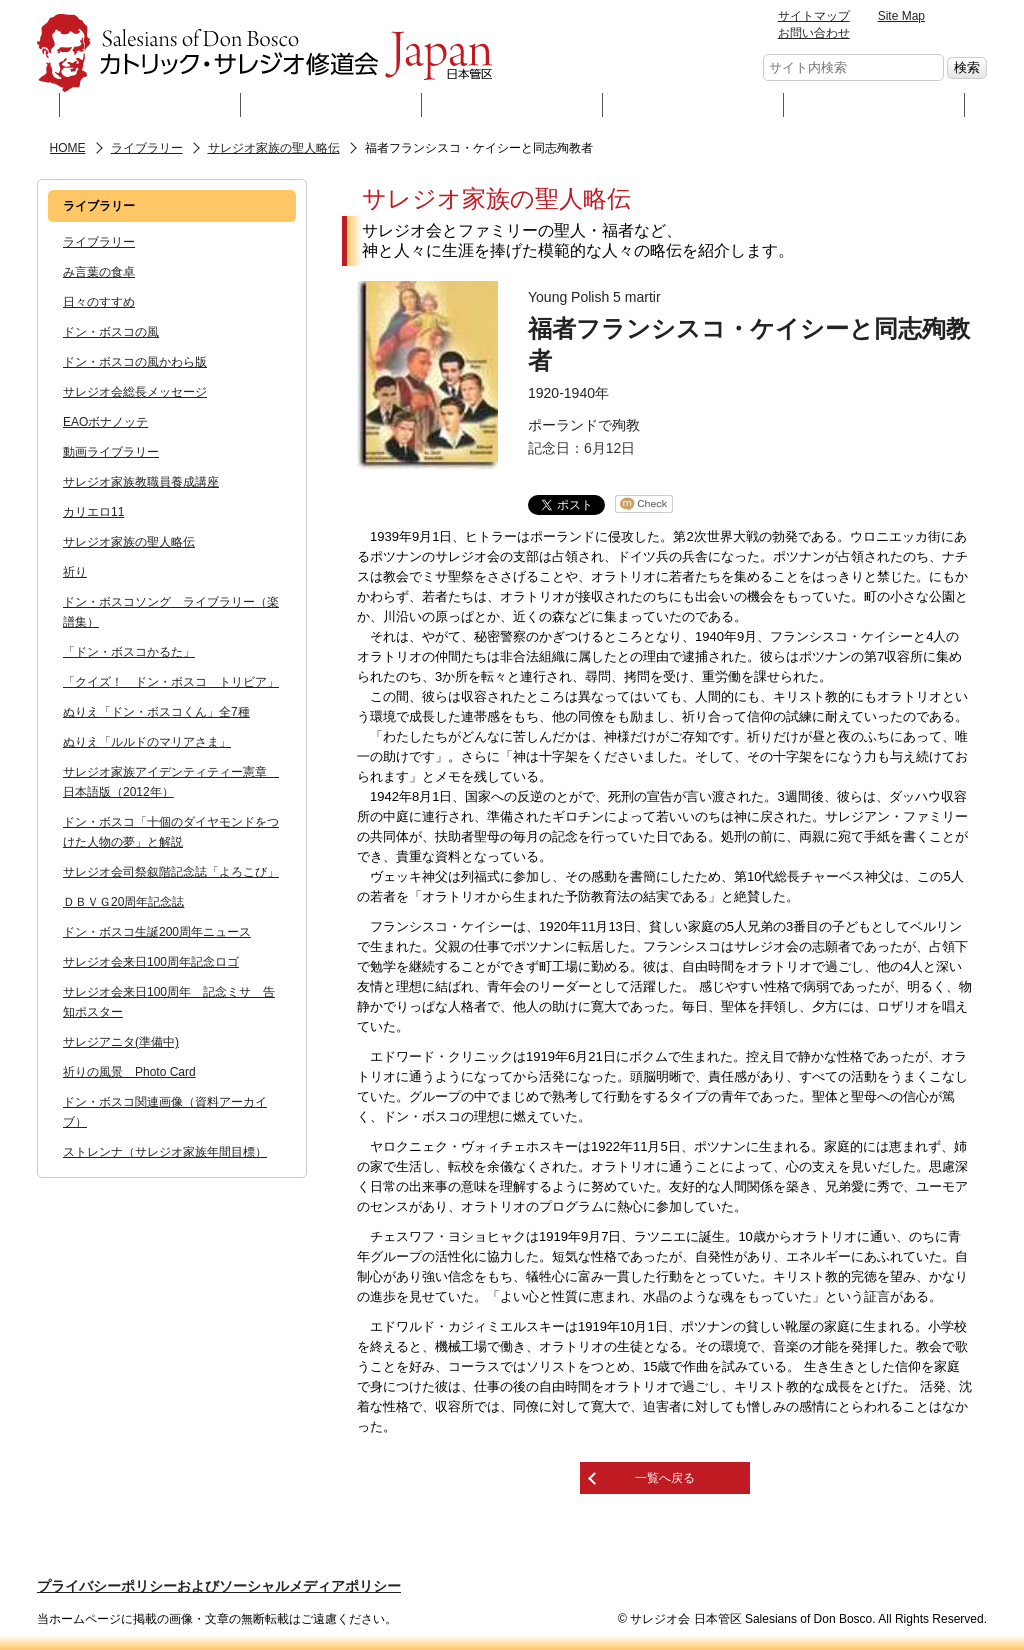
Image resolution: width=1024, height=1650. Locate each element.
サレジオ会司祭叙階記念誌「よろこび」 (171, 872)
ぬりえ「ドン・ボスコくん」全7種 (156, 712)
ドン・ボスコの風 (111, 332)
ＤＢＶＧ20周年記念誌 (123, 902)
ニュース (693, 105)
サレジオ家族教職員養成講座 (141, 482)
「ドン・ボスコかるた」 (129, 652)
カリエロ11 (93, 512)
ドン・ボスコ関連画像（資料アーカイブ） (165, 1112)
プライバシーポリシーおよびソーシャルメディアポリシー (219, 1586)
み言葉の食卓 (99, 272)
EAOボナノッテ (105, 422)
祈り (75, 572)
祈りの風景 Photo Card (129, 1072)
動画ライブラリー (111, 452)
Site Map (901, 16)
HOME (68, 148)
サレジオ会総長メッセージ (135, 392)
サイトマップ (814, 16)
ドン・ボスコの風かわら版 (135, 362)
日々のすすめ (99, 302)
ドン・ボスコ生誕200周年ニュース (157, 932)
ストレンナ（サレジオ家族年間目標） (165, 1152)
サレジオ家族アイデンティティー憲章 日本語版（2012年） (171, 782)
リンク (874, 105)
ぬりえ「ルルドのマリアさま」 (147, 742)
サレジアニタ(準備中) (121, 1042)
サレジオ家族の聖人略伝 (274, 148)
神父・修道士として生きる (331, 105)
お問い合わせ (814, 33)
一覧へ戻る (665, 1478)
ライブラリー (512, 105)
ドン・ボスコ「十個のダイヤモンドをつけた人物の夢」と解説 (171, 832)
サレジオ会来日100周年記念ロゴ (151, 962)
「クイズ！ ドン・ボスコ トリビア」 (171, 682)
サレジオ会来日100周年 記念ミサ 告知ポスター (169, 1002)
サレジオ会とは (150, 105)
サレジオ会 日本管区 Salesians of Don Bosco (264, 53)
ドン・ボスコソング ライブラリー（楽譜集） (171, 612)
